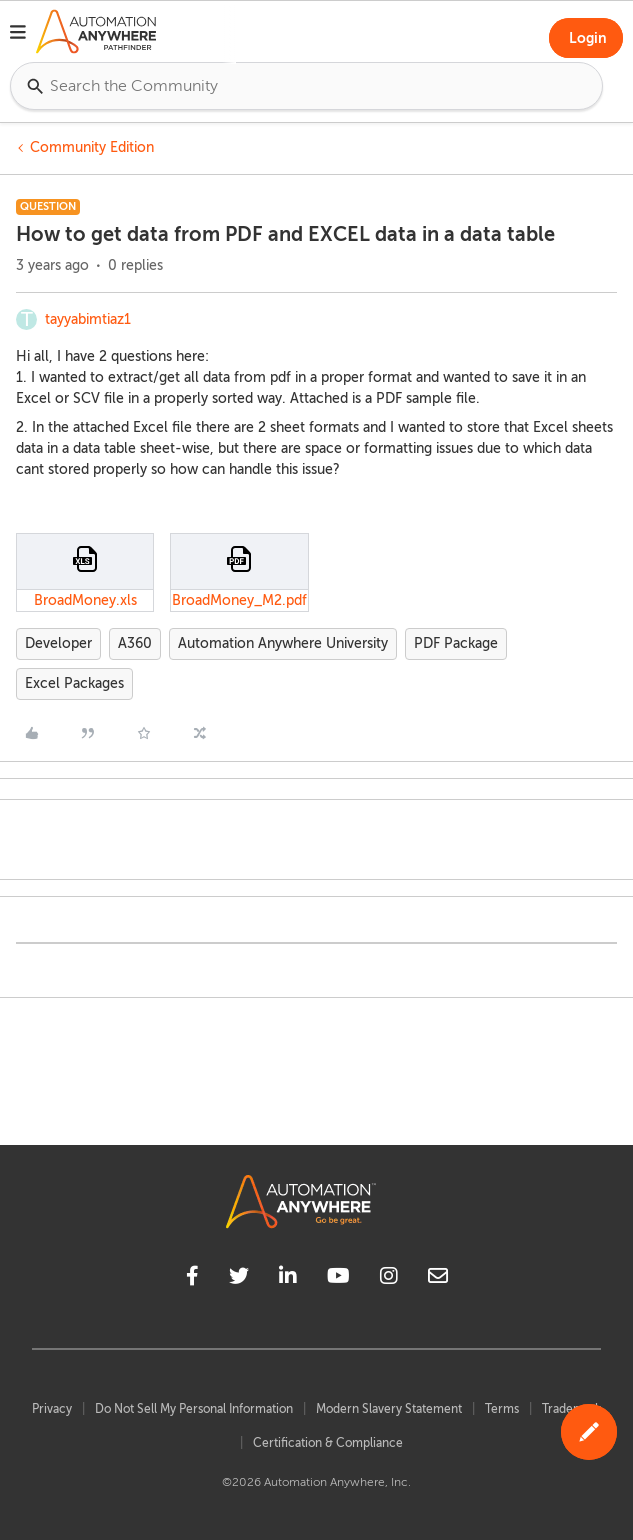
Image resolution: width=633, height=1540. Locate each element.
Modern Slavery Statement (389, 1409)
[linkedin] (288, 1279)
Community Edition (92, 147)
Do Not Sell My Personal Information (194, 1409)
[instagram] (389, 1279)
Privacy (52, 1409)
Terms (502, 1409)
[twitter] (239, 1279)
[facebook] (192, 1279)
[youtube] (338, 1279)
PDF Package (456, 643)
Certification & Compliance (328, 1443)
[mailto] (438, 1279)
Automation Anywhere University (283, 643)
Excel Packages (74, 683)
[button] (18, 35)
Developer (58, 643)
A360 (135, 643)
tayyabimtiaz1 (88, 319)
